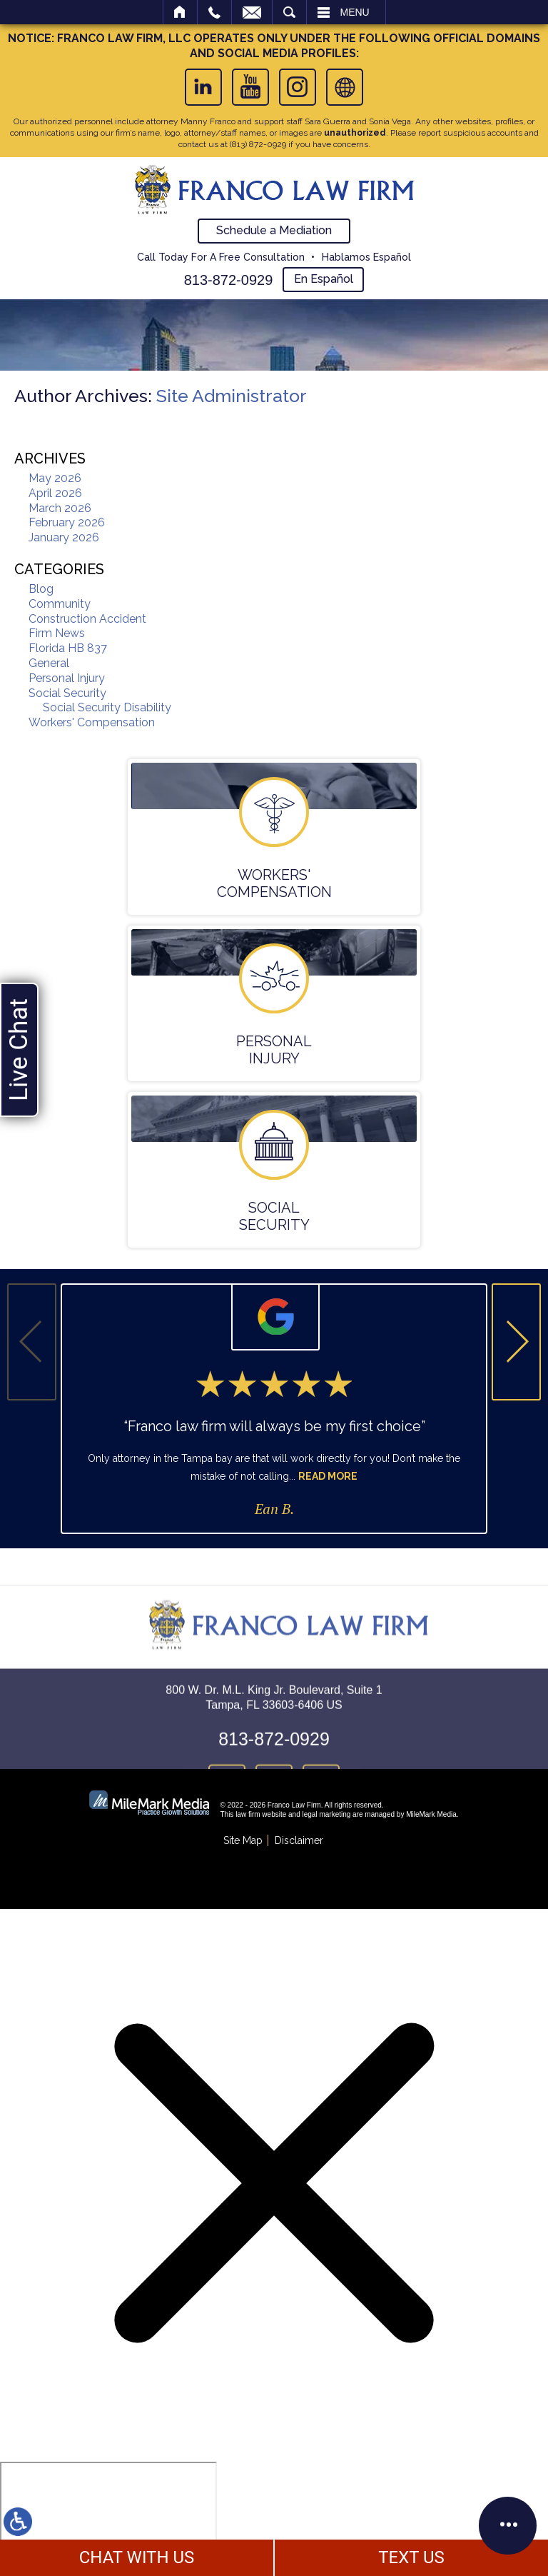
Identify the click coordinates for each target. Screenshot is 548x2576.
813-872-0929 (228, 280)
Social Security (67, 693)
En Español (323, 279)
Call (214, 12)
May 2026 (55, 478)
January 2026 (64, 537)
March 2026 (60, 508)
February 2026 (67, 522)
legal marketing (327, 1814)
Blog (41, 589)
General (49, 663)
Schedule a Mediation (274, 230)
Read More (327, 1476)
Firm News (57, 633)
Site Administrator (231, 395)
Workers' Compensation (92, 722)
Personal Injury (67, 678)
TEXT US (411, 2557)
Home (180, 12)
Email (252, 12)
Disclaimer (299, 1840)
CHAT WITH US (137, 2557)
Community (60, 604)
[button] (516, 1341)
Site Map (243, 1840)
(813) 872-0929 (258, 144)
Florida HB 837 (68, 648)
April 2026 (55, 493)
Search (289, 12)
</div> (108, 2517)
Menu (355, 12)
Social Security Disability (107, 707)
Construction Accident (87, 619)
